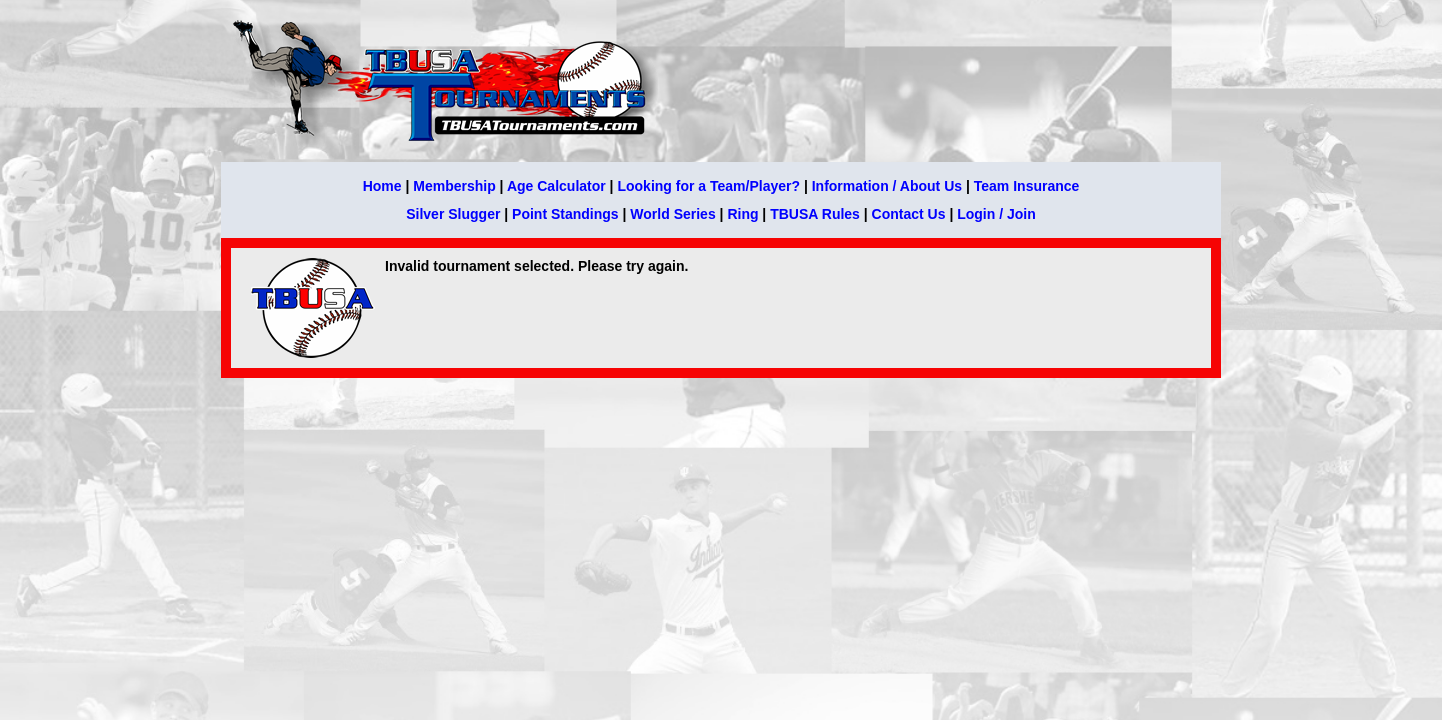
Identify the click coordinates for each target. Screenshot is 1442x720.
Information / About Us (887, 186)
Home (382, 186)
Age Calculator (556, 186)
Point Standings (565, 214)
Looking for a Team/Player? (708, 186)
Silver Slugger (453, 214)
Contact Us (909, 214)
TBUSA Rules (815, 214)
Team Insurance (1027, 186)
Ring (742, 214)
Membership (454, 186)
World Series (672, 214)
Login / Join (996, 214)
